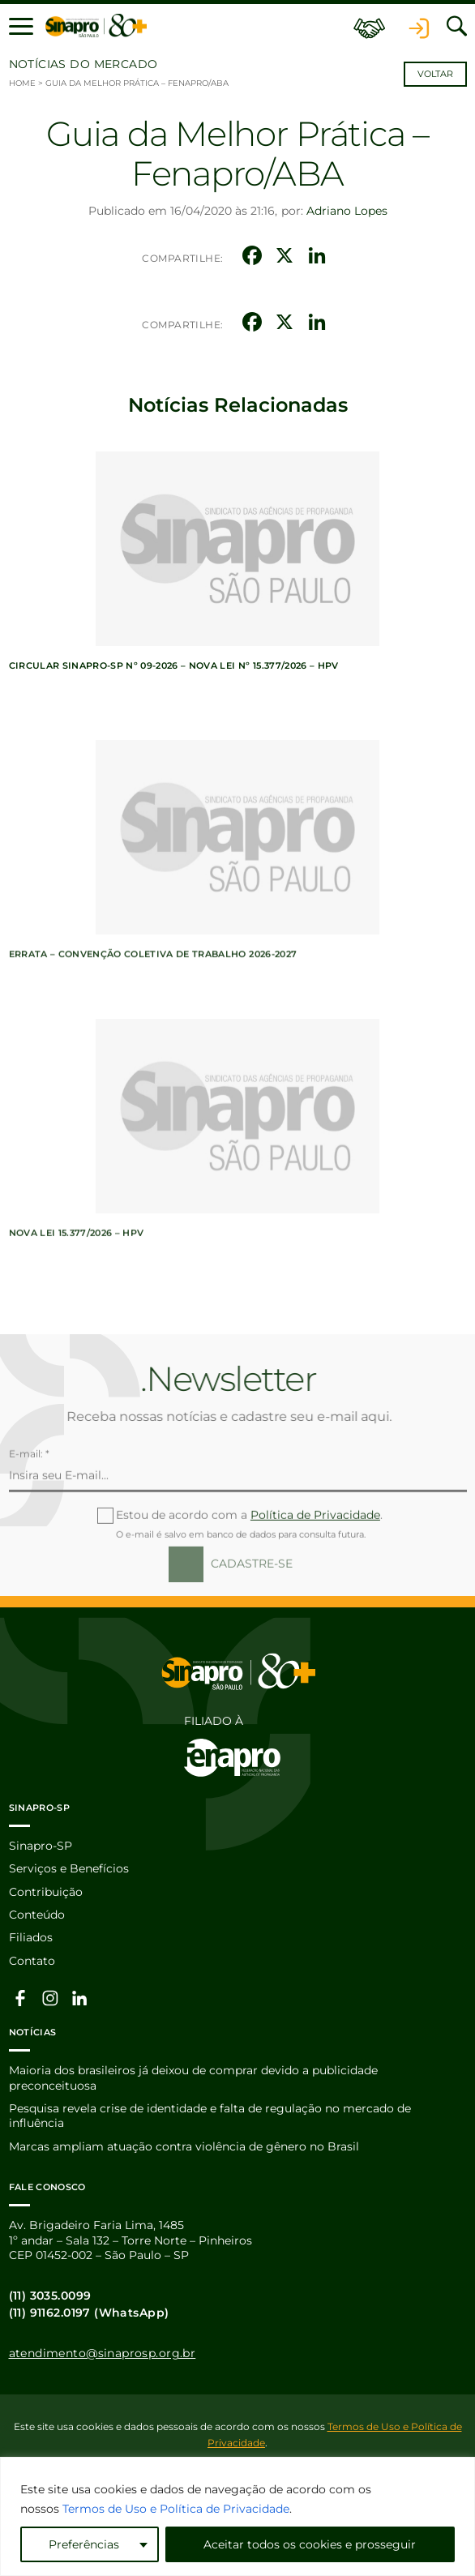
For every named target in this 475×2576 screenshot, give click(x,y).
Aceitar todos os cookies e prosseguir (309, 2544)
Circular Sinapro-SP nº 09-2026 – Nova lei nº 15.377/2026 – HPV (174, 665)
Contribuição (46, 1892)
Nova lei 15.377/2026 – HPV (76, 1286)
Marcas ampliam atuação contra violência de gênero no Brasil (184, 2146)
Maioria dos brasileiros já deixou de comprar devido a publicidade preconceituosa (193, 2077)
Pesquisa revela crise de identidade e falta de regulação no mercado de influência (210, 2115)
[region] (237, 2516)
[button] (21, 26)
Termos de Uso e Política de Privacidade (175, 2508)
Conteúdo (37, 1914)
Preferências (84, 2544)
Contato (32, 1960)
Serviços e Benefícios (69, 1868)
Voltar (435, 74)
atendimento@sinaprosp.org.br (102, 2353)
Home (22, 83)
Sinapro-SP (40, 1845)
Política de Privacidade (315, 1568)
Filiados (31, 1937)
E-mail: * (29, 1507)
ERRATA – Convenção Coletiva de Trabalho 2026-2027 (153, 1006)
